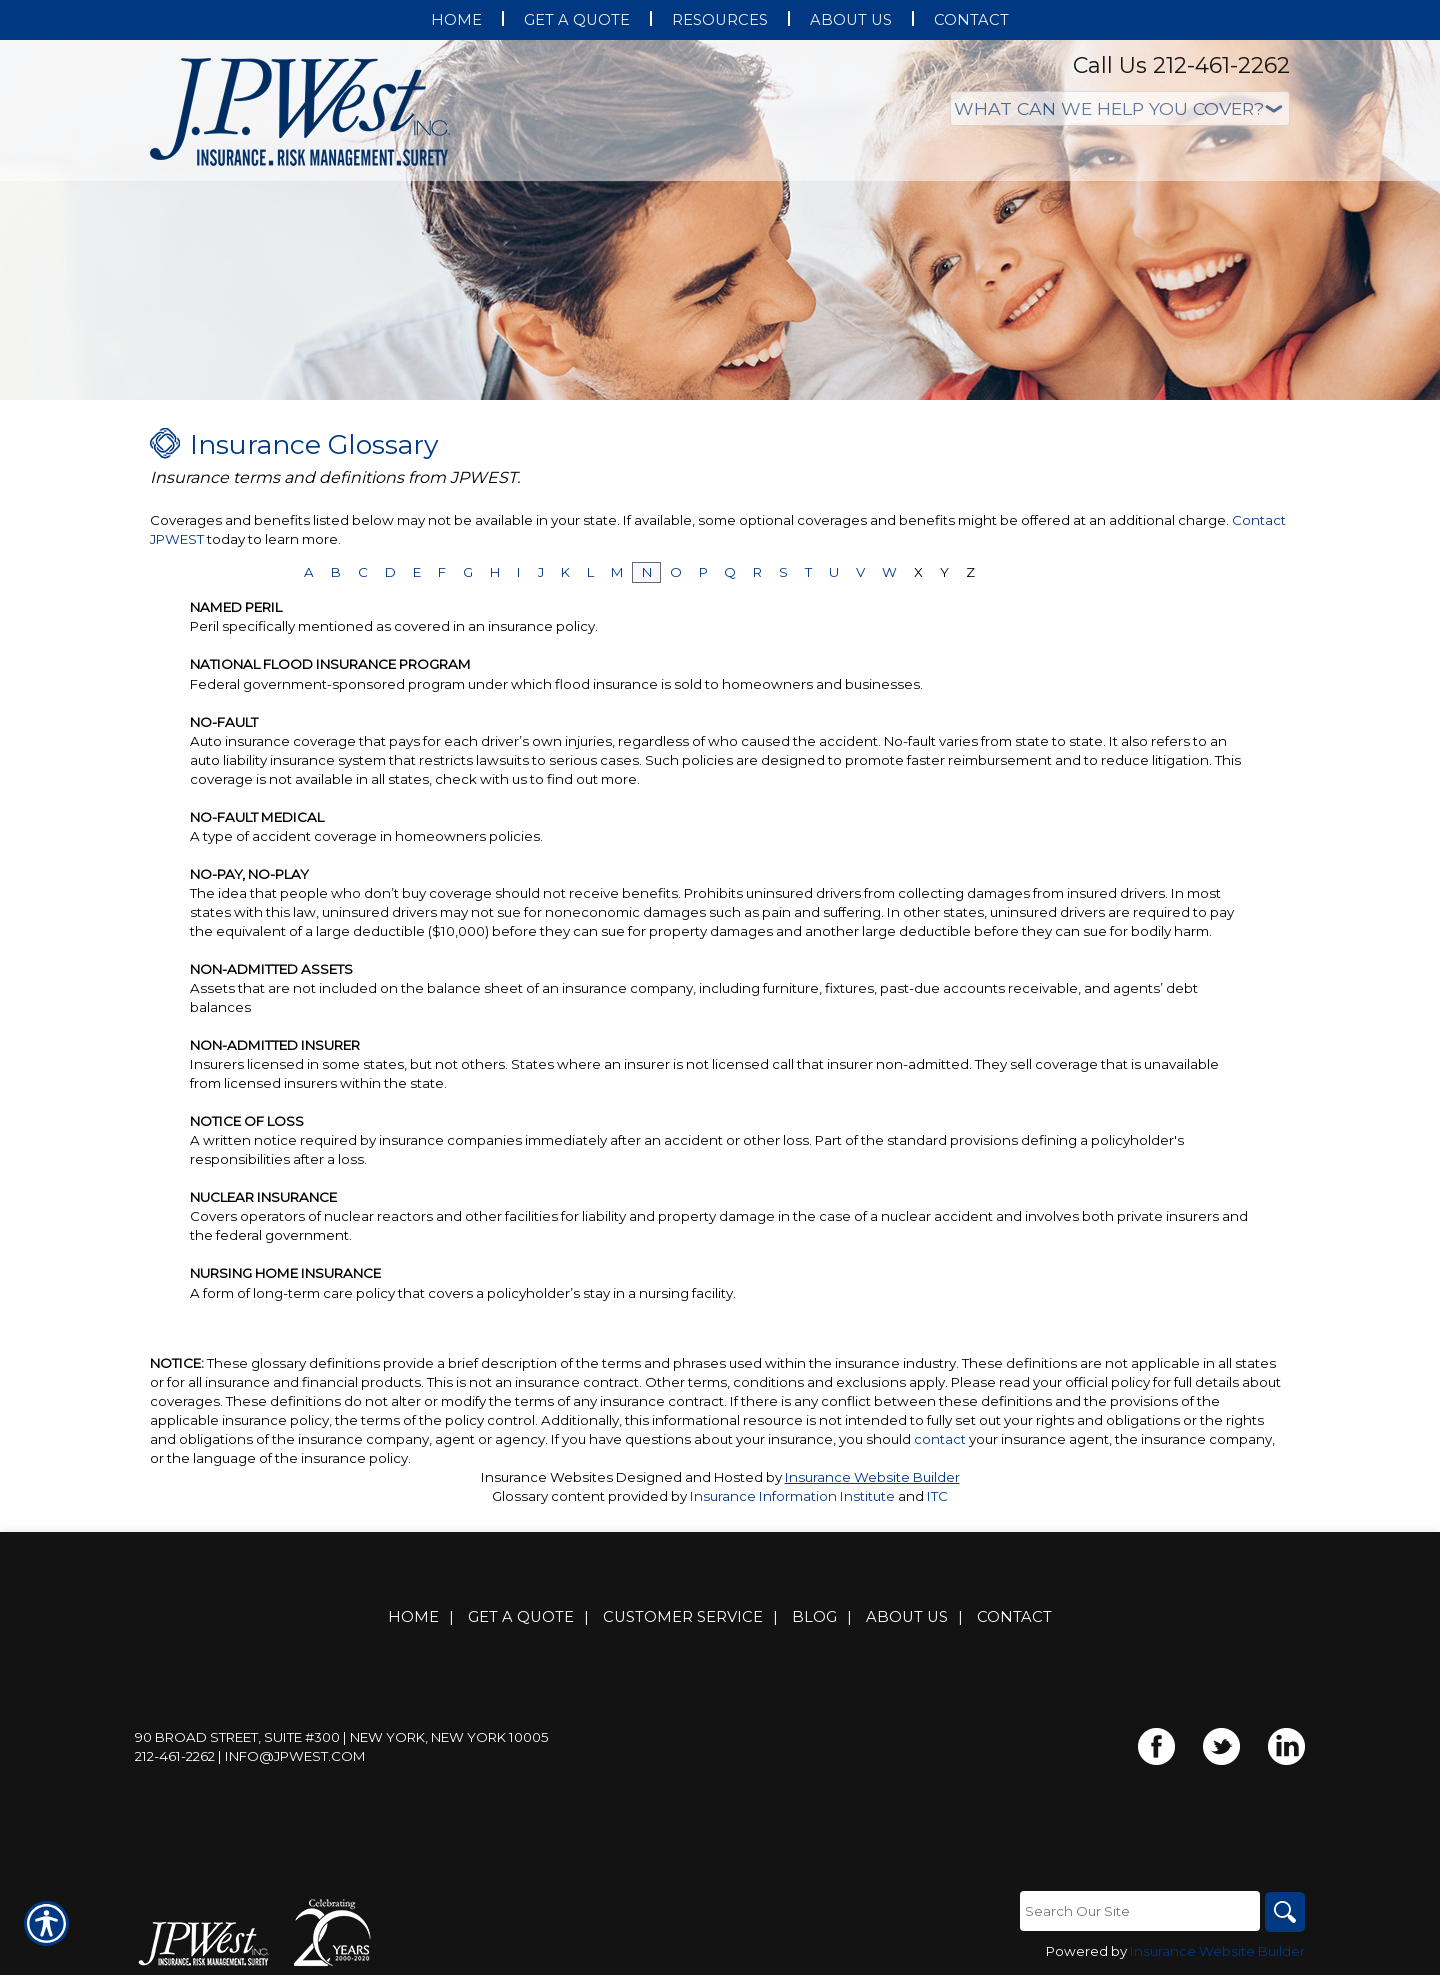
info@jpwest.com (295, 1756)
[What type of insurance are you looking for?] (1120, 108)
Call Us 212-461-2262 (1181, 65)
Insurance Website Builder (872, 1477)
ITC (937, 1496)
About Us (907, 1617)
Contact (1014, 1617)
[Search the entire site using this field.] (1140, 1911)
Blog (814, 1617)
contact (940, 1439)
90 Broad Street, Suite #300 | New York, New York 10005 (342, 1737)
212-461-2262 (175, 1756)
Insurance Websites (547, 1477)
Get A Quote (521, 1617)
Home (413, 1617)
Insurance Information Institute (792, 1496)
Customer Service (683, 1617)
